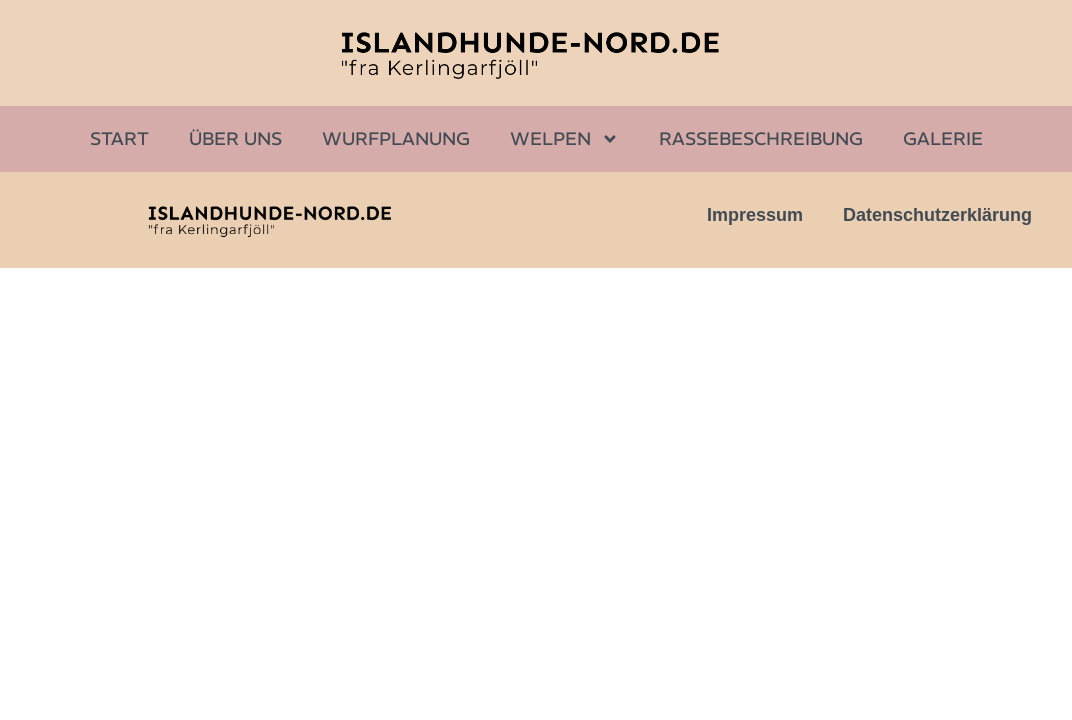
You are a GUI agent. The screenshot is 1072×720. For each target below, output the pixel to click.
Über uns (235, 138)
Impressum (755, 215)
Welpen (564, 139)
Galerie (943, 138)
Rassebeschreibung (761, 138)
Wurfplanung (396, 138)
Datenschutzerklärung (937, 215)
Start (119, 138)
